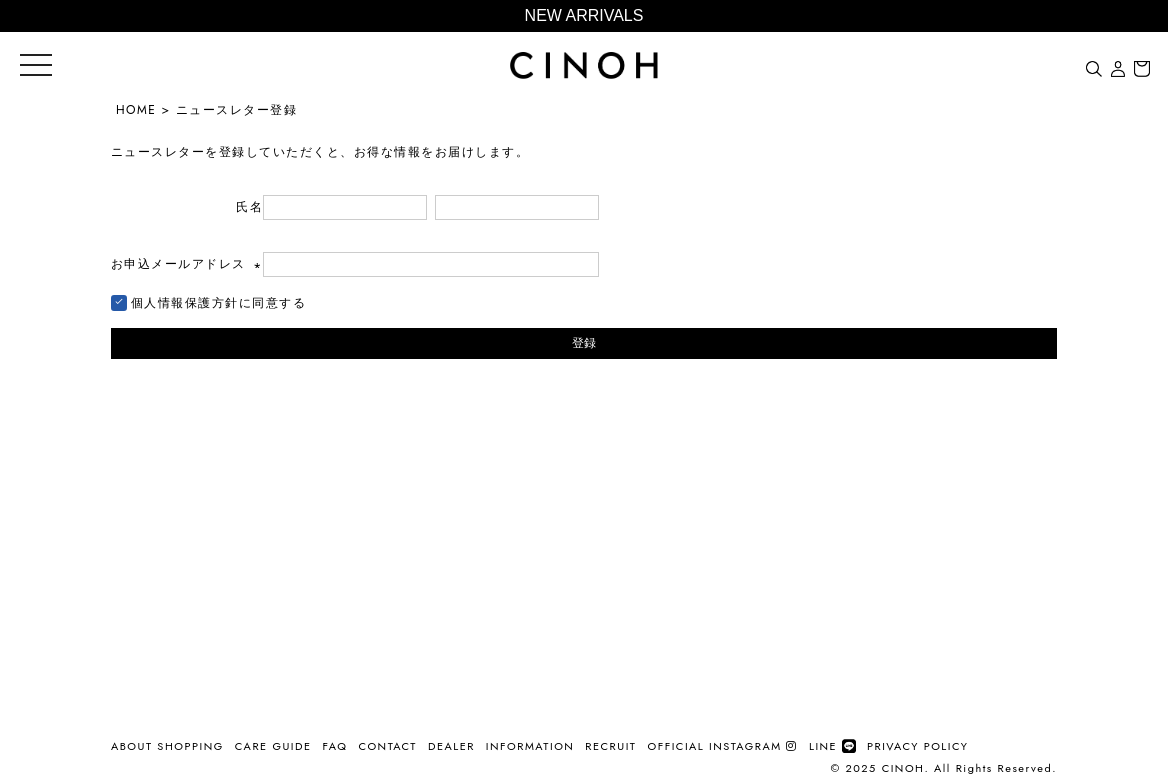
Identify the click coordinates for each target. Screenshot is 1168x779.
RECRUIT (610, 746)
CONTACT (387, 746)
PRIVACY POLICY (917, 746)
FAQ (335, 746)
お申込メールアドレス (187, 264)
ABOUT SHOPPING (167, 746)
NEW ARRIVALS (584, 15)
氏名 (249, 207)
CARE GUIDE (273, 746)
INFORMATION (530, 746)
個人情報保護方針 (185, 303)
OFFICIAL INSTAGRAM (722, 746)
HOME (136, 110)
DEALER (451, 746)
